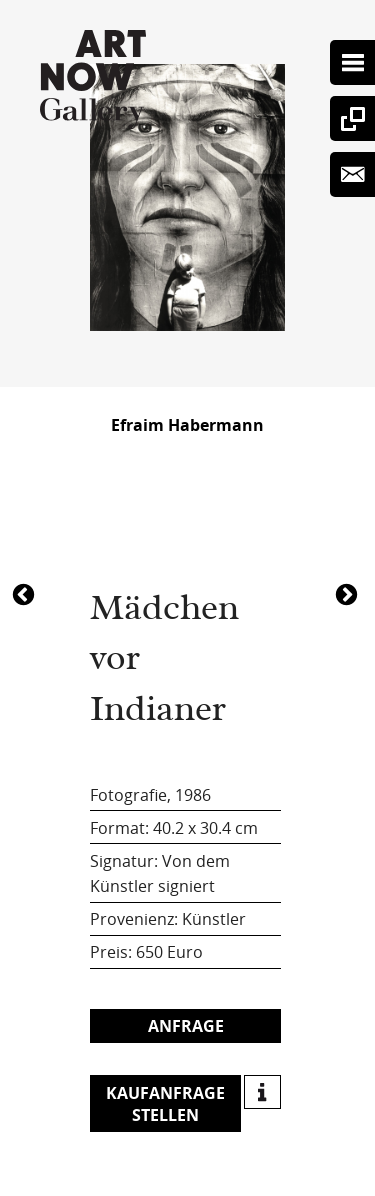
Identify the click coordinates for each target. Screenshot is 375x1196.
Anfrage (186, 1026)
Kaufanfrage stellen (165, 1104)
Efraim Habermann (187, 425)
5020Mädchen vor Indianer (26, 593)
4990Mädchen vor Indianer (349, 593)
